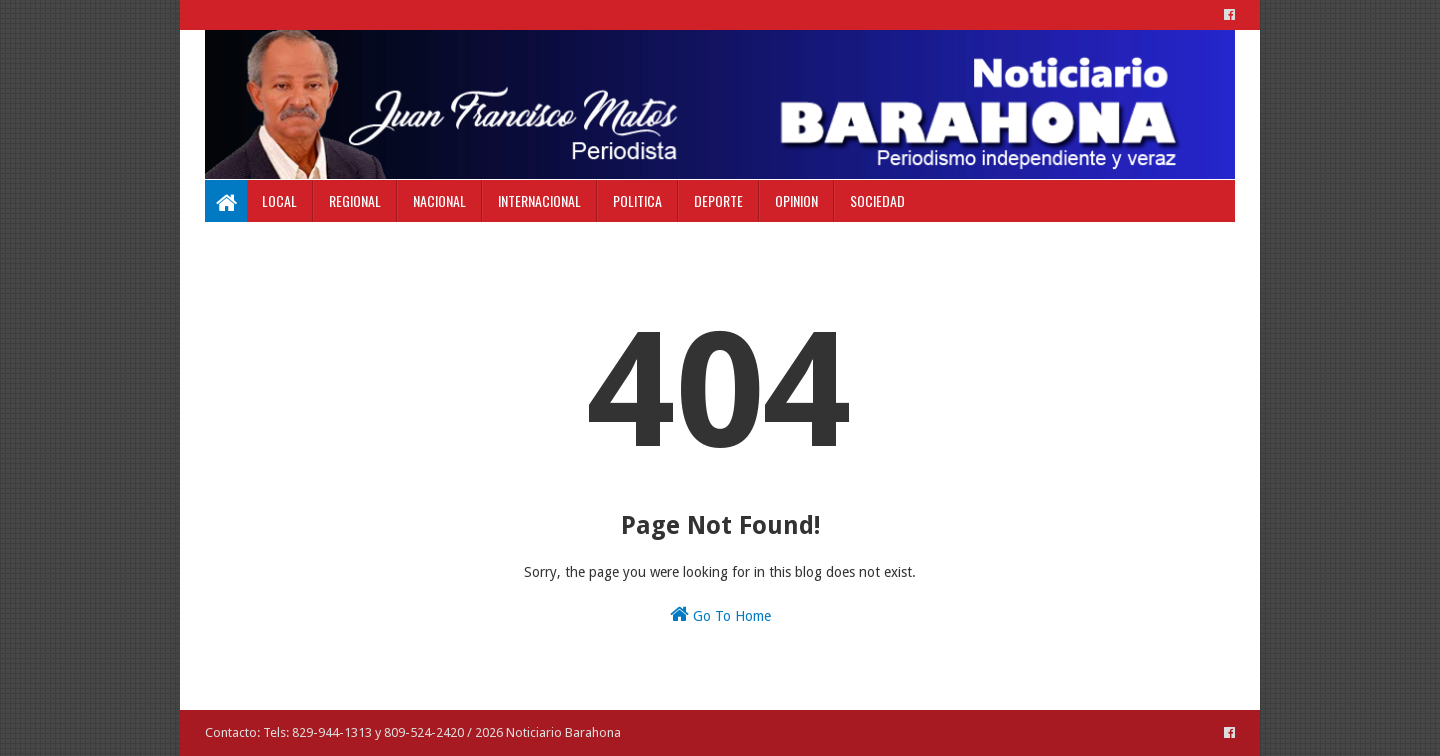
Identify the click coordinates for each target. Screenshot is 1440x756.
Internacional (539, 200)
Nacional (439, 200)
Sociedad (877, 200)
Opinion (796, 200)
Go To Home (720, 614)
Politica (637, 200)
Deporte (718, 200)
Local (279, 200)
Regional (355, 200)
